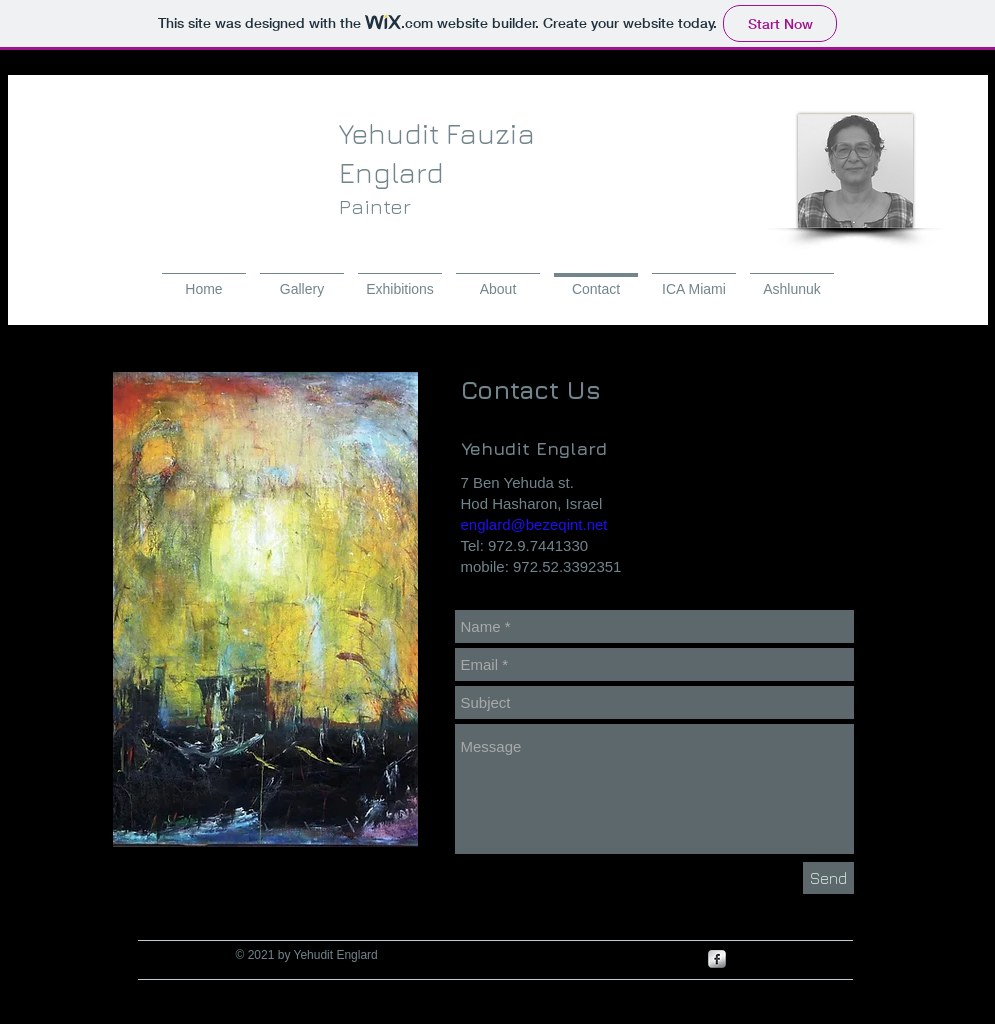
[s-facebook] (717, 959)
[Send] (828, 878)
